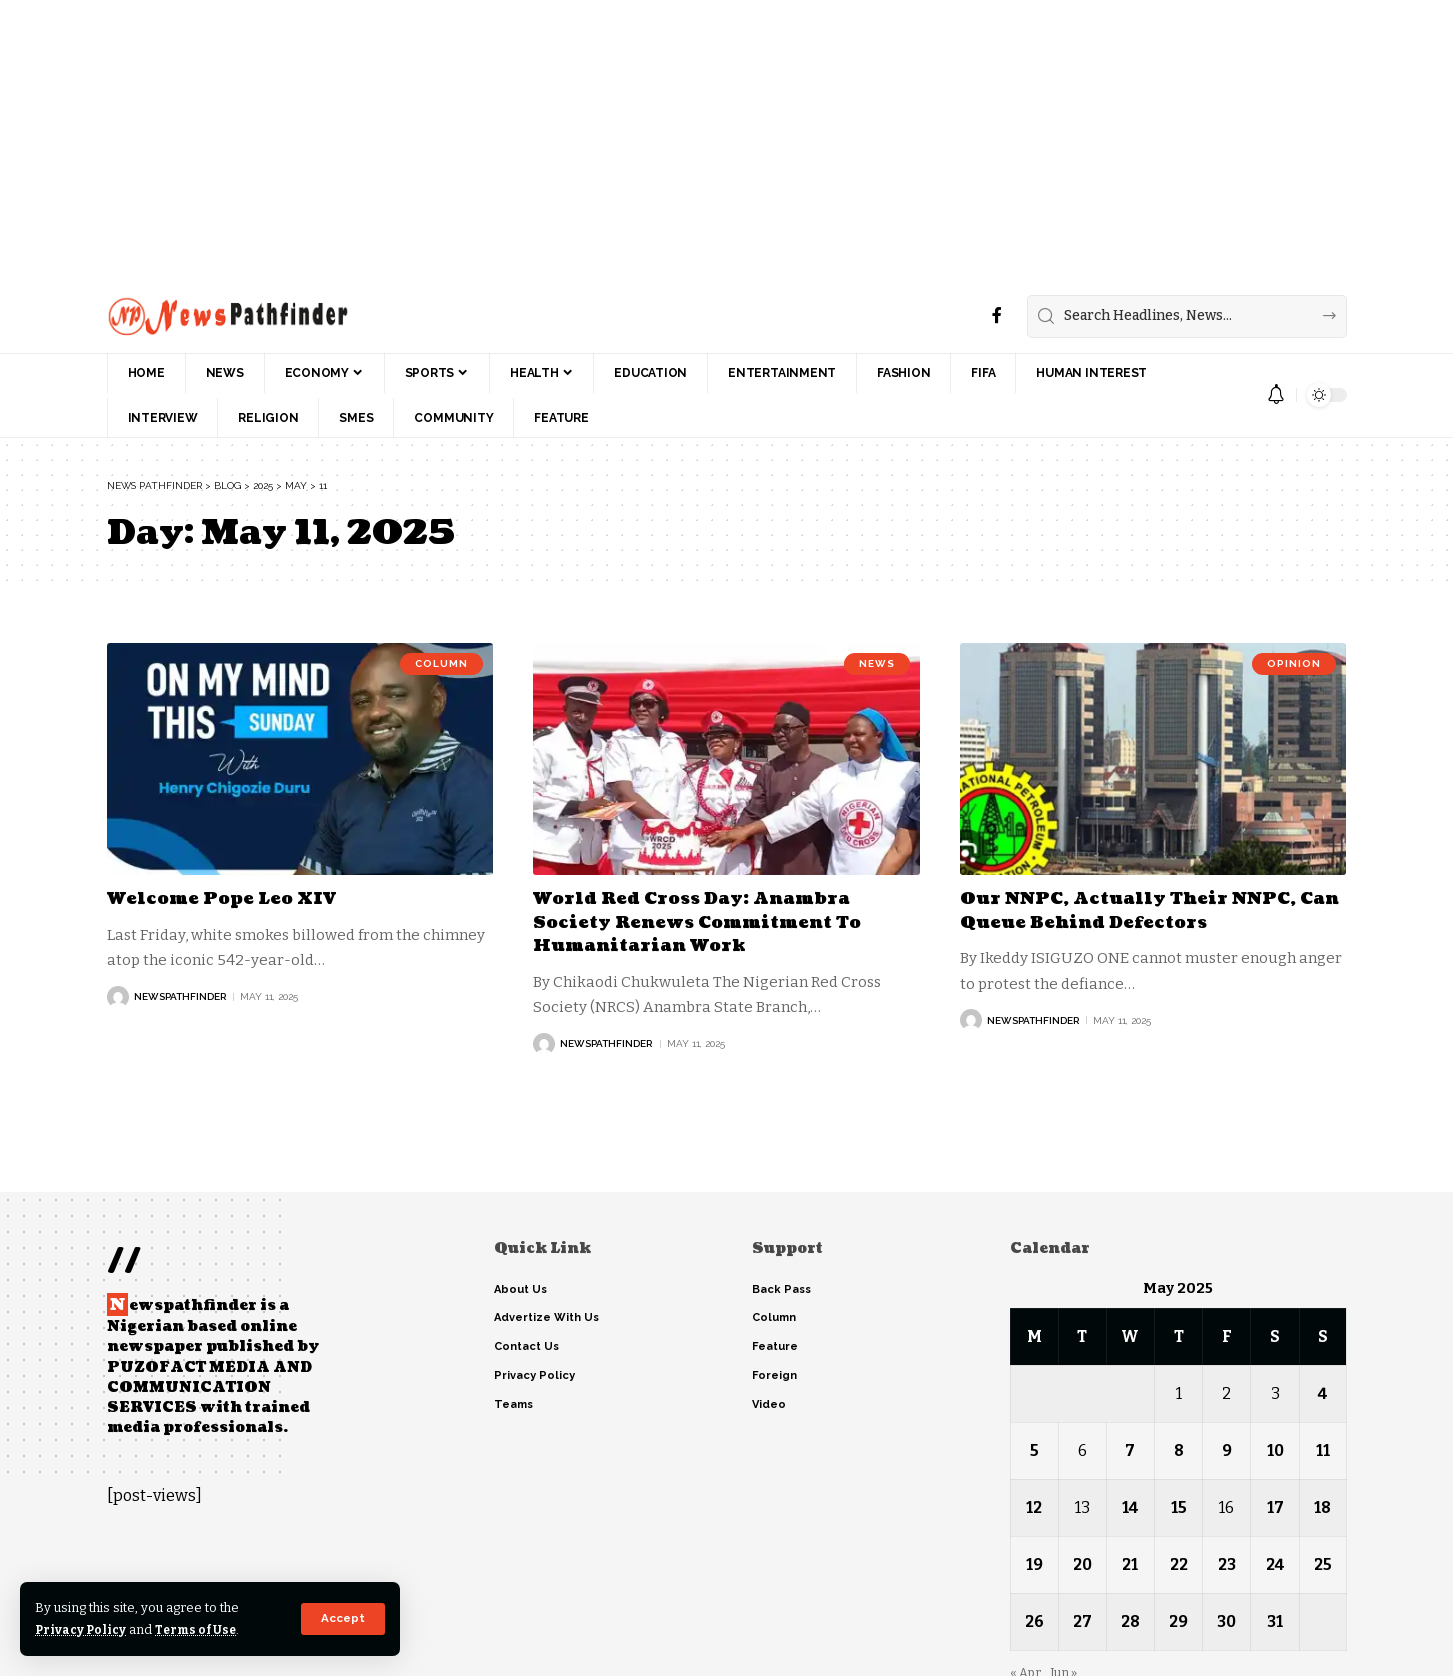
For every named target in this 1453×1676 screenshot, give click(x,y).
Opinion (1294, 664)
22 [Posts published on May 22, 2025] (1178, 1564)
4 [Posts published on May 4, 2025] (1322, 1393)
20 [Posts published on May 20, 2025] (1082, 1564)
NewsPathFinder (180, 996)
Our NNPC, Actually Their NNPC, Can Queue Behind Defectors (1141, 910)
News (877, 664)
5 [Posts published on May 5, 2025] (1034, 1450)
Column (441, 664)
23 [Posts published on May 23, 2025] (1226, 1564)
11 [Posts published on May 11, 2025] (1323, 1450)
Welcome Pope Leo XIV (228, 898)
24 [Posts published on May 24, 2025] (1275, 1564)
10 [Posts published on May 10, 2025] (1274, 1450)
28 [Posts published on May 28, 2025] (1130, 1621)
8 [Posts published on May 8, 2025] (1178, 1450)
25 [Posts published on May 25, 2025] (1323, 1564)
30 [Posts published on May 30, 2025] (1226, 1621)
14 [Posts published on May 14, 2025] (1130, 1507)
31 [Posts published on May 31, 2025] (1275, 1621)
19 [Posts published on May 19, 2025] (1034, 1564)
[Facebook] (997, 315)
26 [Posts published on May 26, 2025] (1034, 1621)
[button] (342, 1619)
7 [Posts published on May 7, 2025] (1130, 1450)
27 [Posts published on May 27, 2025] (1082, 1621)
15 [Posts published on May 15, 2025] (1178, 1507)
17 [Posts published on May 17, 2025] (1274, 1507)
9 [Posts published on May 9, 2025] (1226, 1450)
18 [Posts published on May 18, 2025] (1322, 1507)
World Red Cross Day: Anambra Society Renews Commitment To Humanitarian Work (708, 922)
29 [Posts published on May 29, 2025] (1178, 1621)
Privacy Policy (82, 1629)
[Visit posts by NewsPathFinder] (118, 997)
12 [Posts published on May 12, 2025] (1034, 1507)
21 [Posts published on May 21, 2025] (1130, 1564)
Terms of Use (201, 1629)
